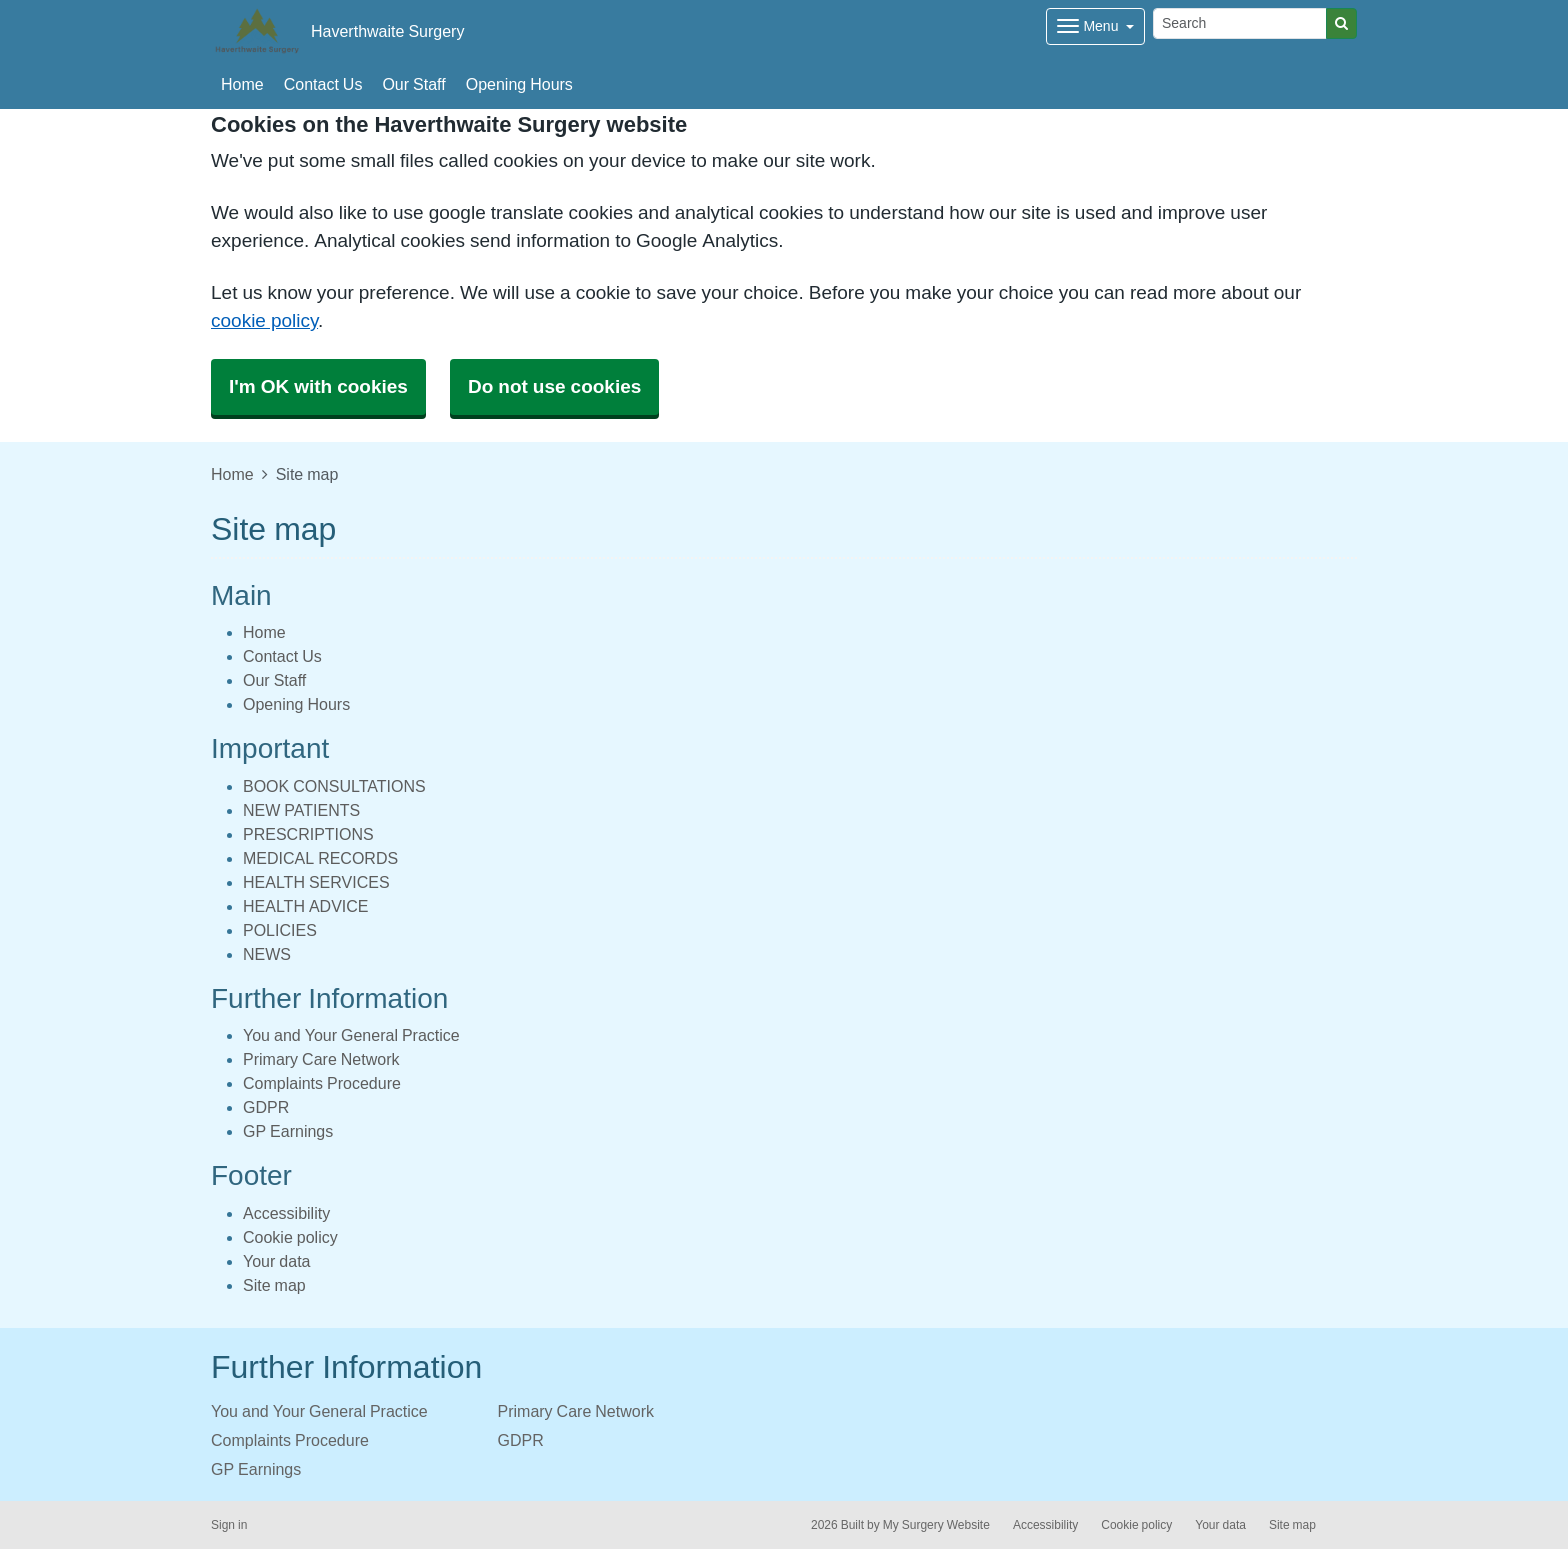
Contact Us (323, 84)
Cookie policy (290, 1237)
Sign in (229, 1525)
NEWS (267, 954)
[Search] (1240, 23)
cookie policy (264, 320)
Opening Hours (519, 84)
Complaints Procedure (322, 1083)
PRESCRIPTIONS (308, 834)
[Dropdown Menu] (1095, 26)
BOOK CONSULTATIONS (334, 786)
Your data (276, 1261)
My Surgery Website (936, 1525)
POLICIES (280, 930)
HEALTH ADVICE (306, 906)
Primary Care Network (321, 1059)
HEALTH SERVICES (316, 882)
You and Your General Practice (351, 1035)
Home (242, 84)
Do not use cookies (554, 386)
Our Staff (413, 84)
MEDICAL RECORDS (320, 858)
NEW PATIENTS (301, 810)
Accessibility (286, 1213)
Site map (274, 1285)
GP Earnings (288, 1131)
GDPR (266, 1107)
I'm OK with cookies (318, 386)
